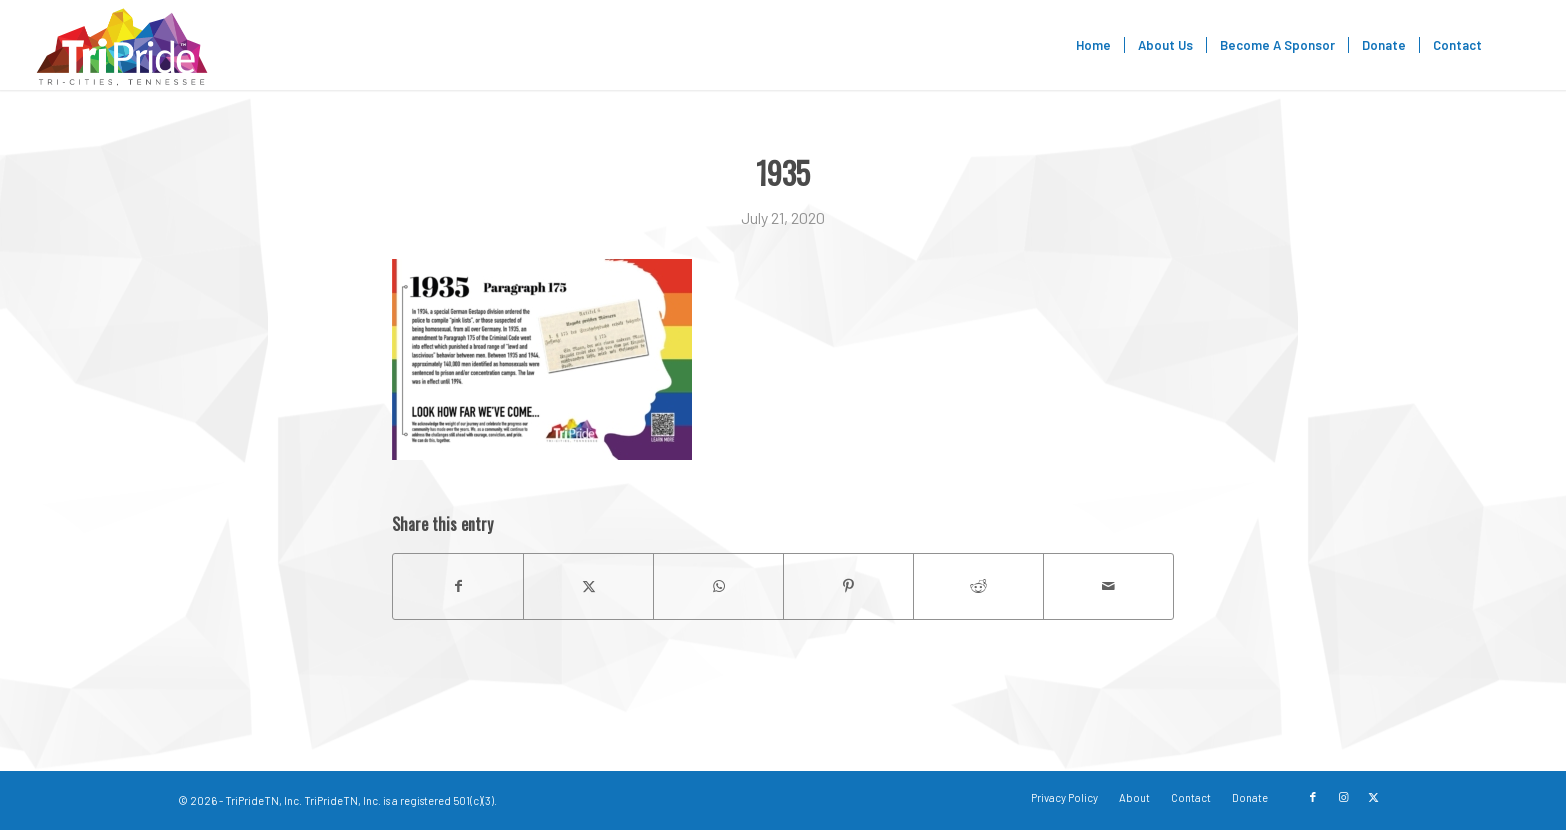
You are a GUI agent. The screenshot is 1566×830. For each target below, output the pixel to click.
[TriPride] (121, 45)
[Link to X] (1373, 797)
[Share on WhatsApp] (718, 586)
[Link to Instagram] (1343, 797)
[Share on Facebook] (458, 586)
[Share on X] (588, 586)
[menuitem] (1093, 45)
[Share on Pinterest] (848, 586)
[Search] (1514, 45)
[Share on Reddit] (978, 586)
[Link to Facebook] (1313, 797)
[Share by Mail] (1108, 586)
